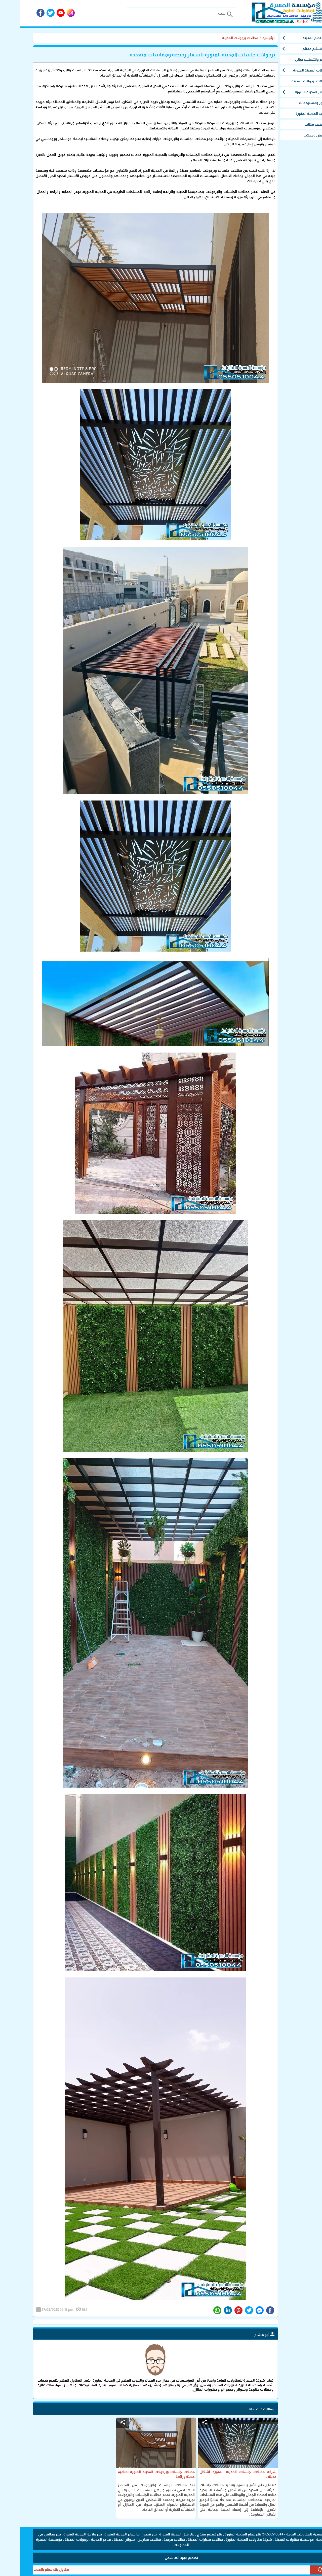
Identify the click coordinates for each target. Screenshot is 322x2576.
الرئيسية (248, 38)
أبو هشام (244, 2335)
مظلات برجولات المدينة (220, 38)
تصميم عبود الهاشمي (161, 2558)
